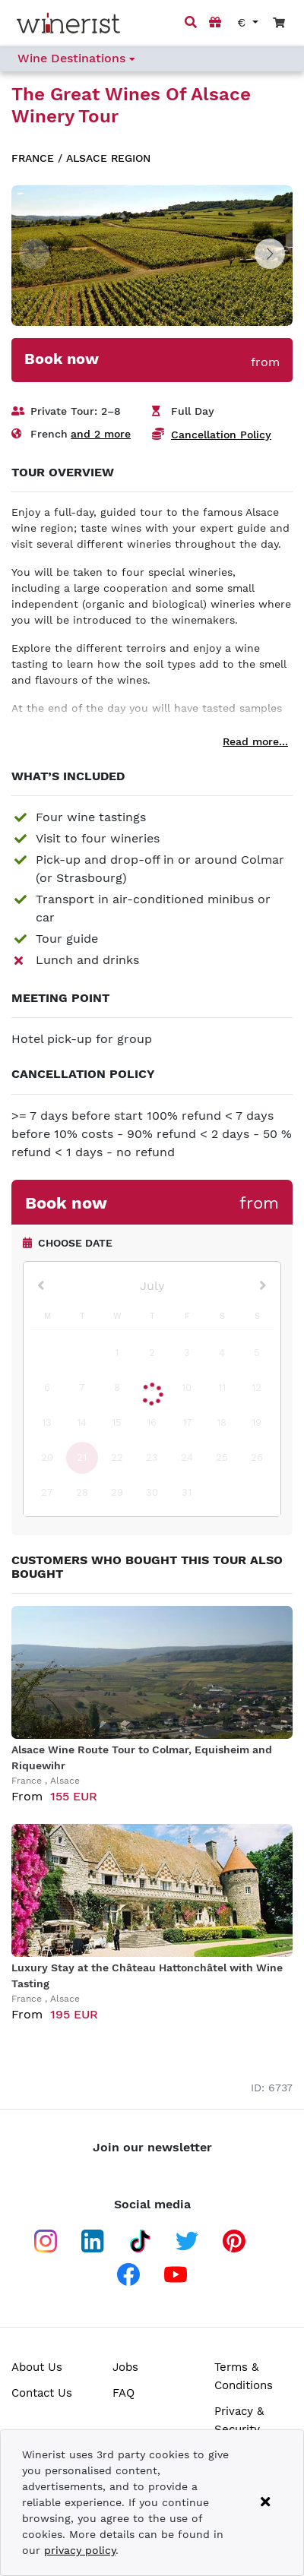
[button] (270, 254)
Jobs (125, 2367)
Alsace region (108, 158)
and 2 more (101, 434)
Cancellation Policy (221, 434)
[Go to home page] (68, 23)
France (32, 158)
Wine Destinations (76, 58)
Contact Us (41, 2393)
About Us (36, 2367)
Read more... (255, 741)
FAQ (123, 2393)
